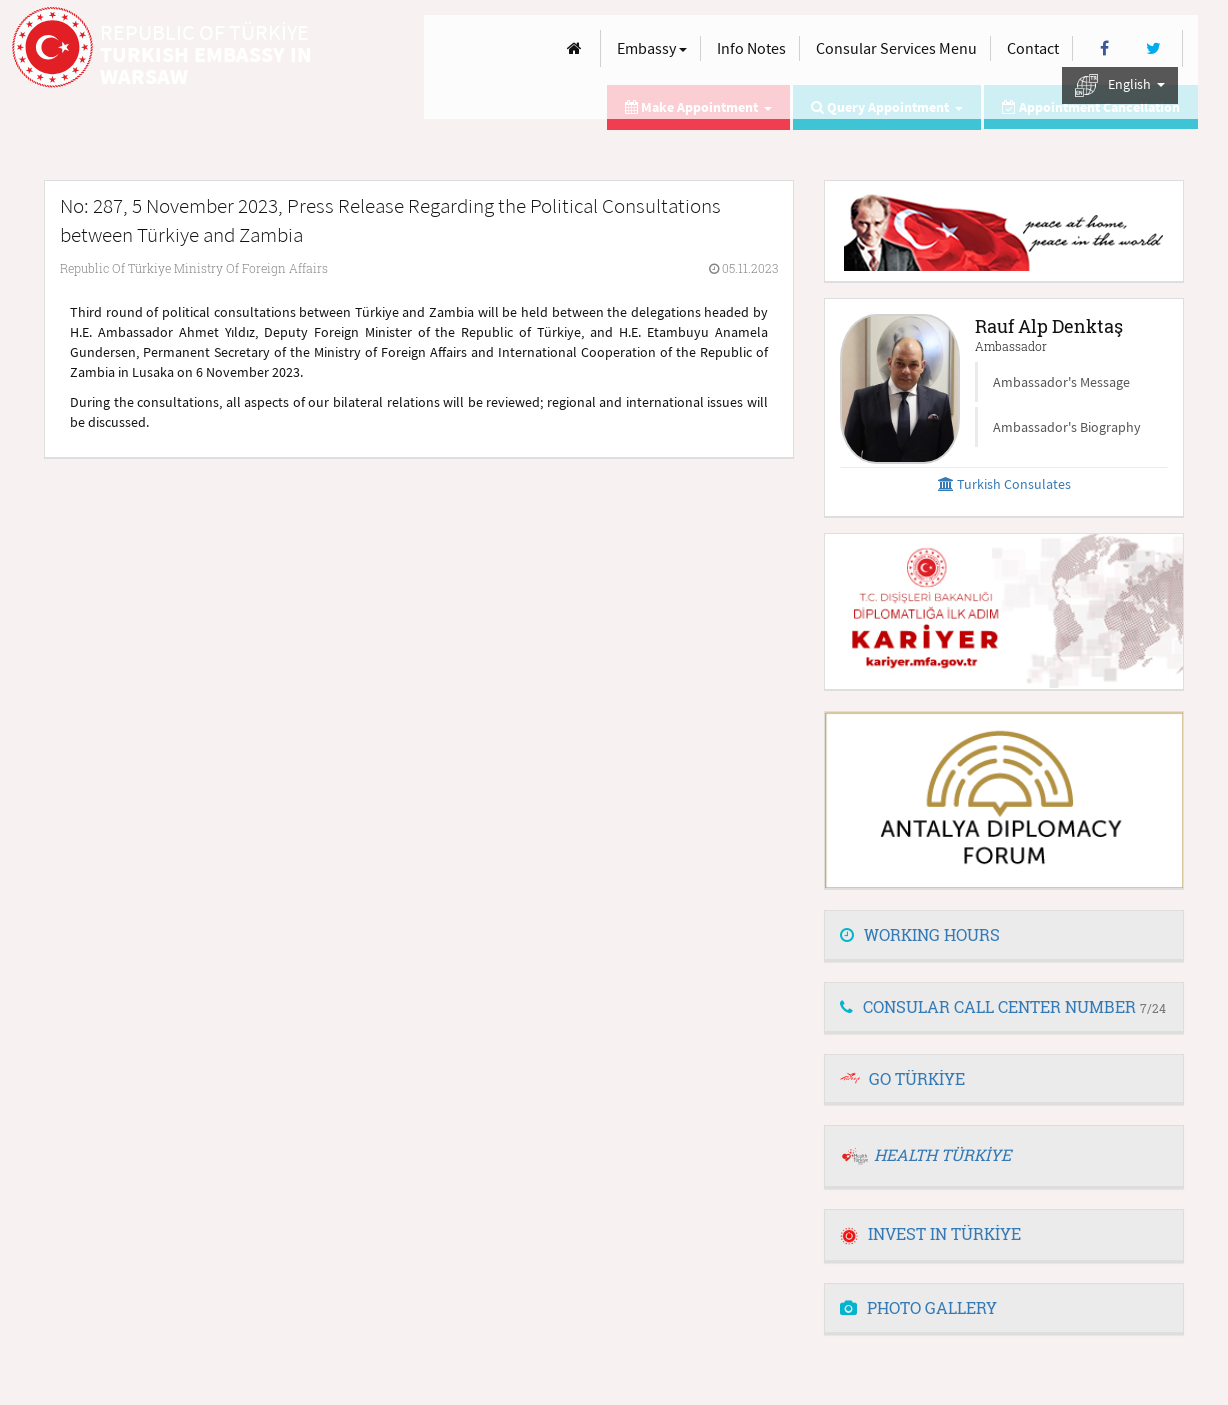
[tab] (1004, 936)
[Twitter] (1153, 48)
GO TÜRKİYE (917, 1078)
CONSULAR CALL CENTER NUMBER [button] (1003, 1006)
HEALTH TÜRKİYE (942, 1154)
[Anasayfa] (574, 48)
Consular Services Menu (896, 48)
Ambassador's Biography (1067, 427)
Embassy (652, 48)
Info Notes (751, 48)
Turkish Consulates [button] (1004, 484)
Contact (1033, 48)
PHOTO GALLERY (918, 1307)
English (1120, 85)
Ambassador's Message (1061, 382)
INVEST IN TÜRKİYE (930, 1233)
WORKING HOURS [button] (920, 934)
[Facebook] (1104, 48)
